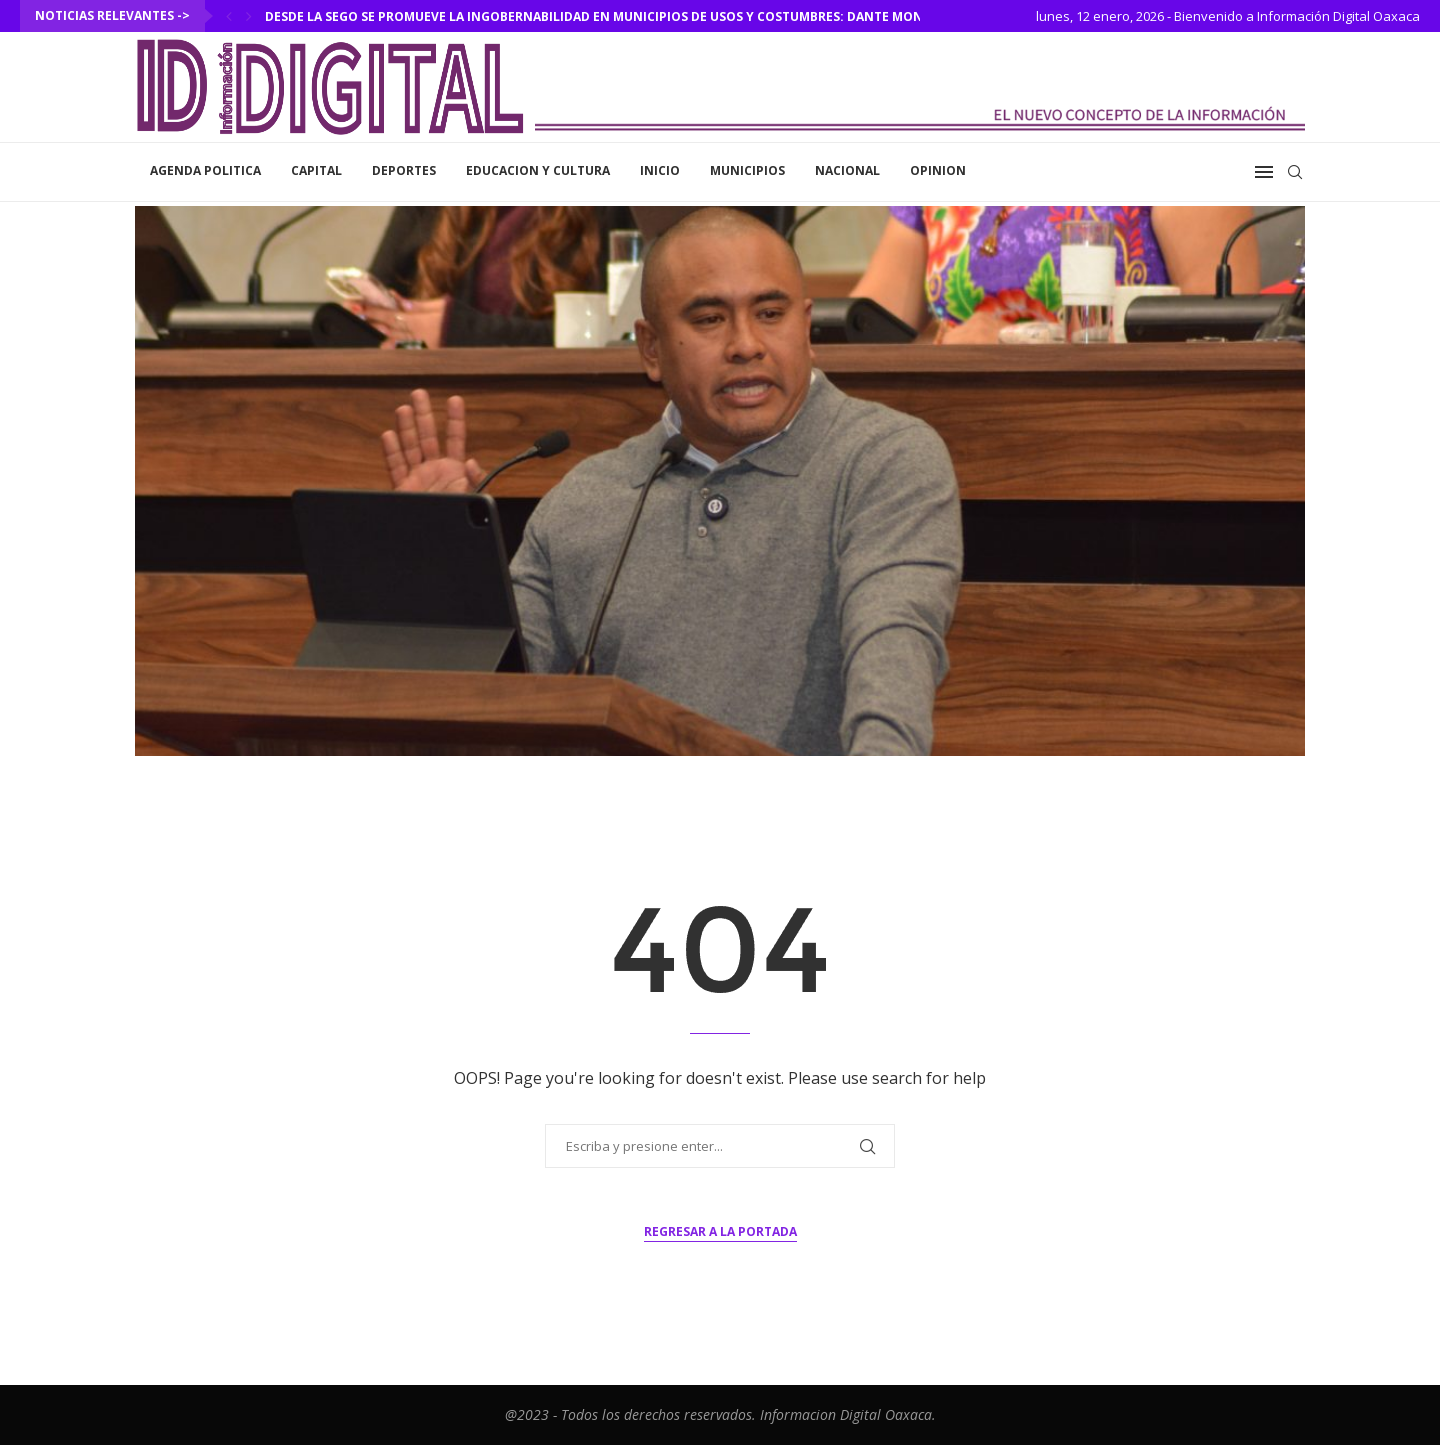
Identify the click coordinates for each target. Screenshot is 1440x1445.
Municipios (747, 170)
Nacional (847, 170)
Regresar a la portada (720, 1231)
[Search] (1295, 172)
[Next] (249, 16)
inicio (660, 170)
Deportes (404, 170)
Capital (316, 170)
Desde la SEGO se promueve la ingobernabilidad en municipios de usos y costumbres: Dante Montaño (612, 16)
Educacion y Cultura (538, 170)
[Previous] (229, 16)
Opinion (938, 170)
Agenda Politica (205, 170)
